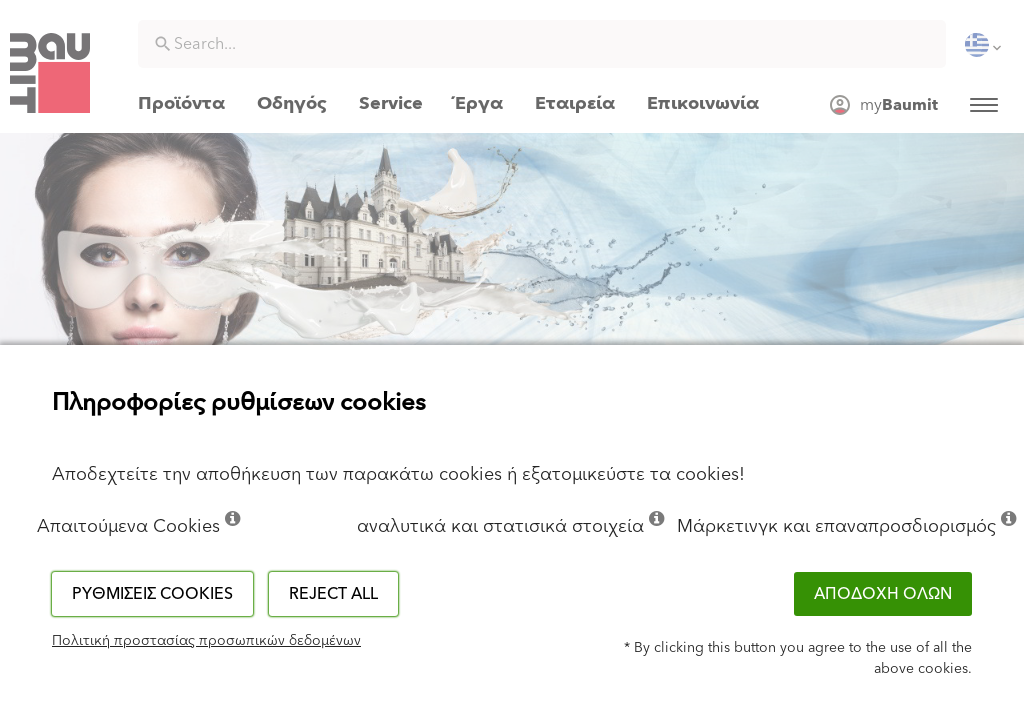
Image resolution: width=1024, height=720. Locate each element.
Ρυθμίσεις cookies (152, 594)
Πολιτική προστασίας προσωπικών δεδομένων (206, 641)
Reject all (333, 594)
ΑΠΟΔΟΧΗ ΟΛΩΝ (883, 594)
